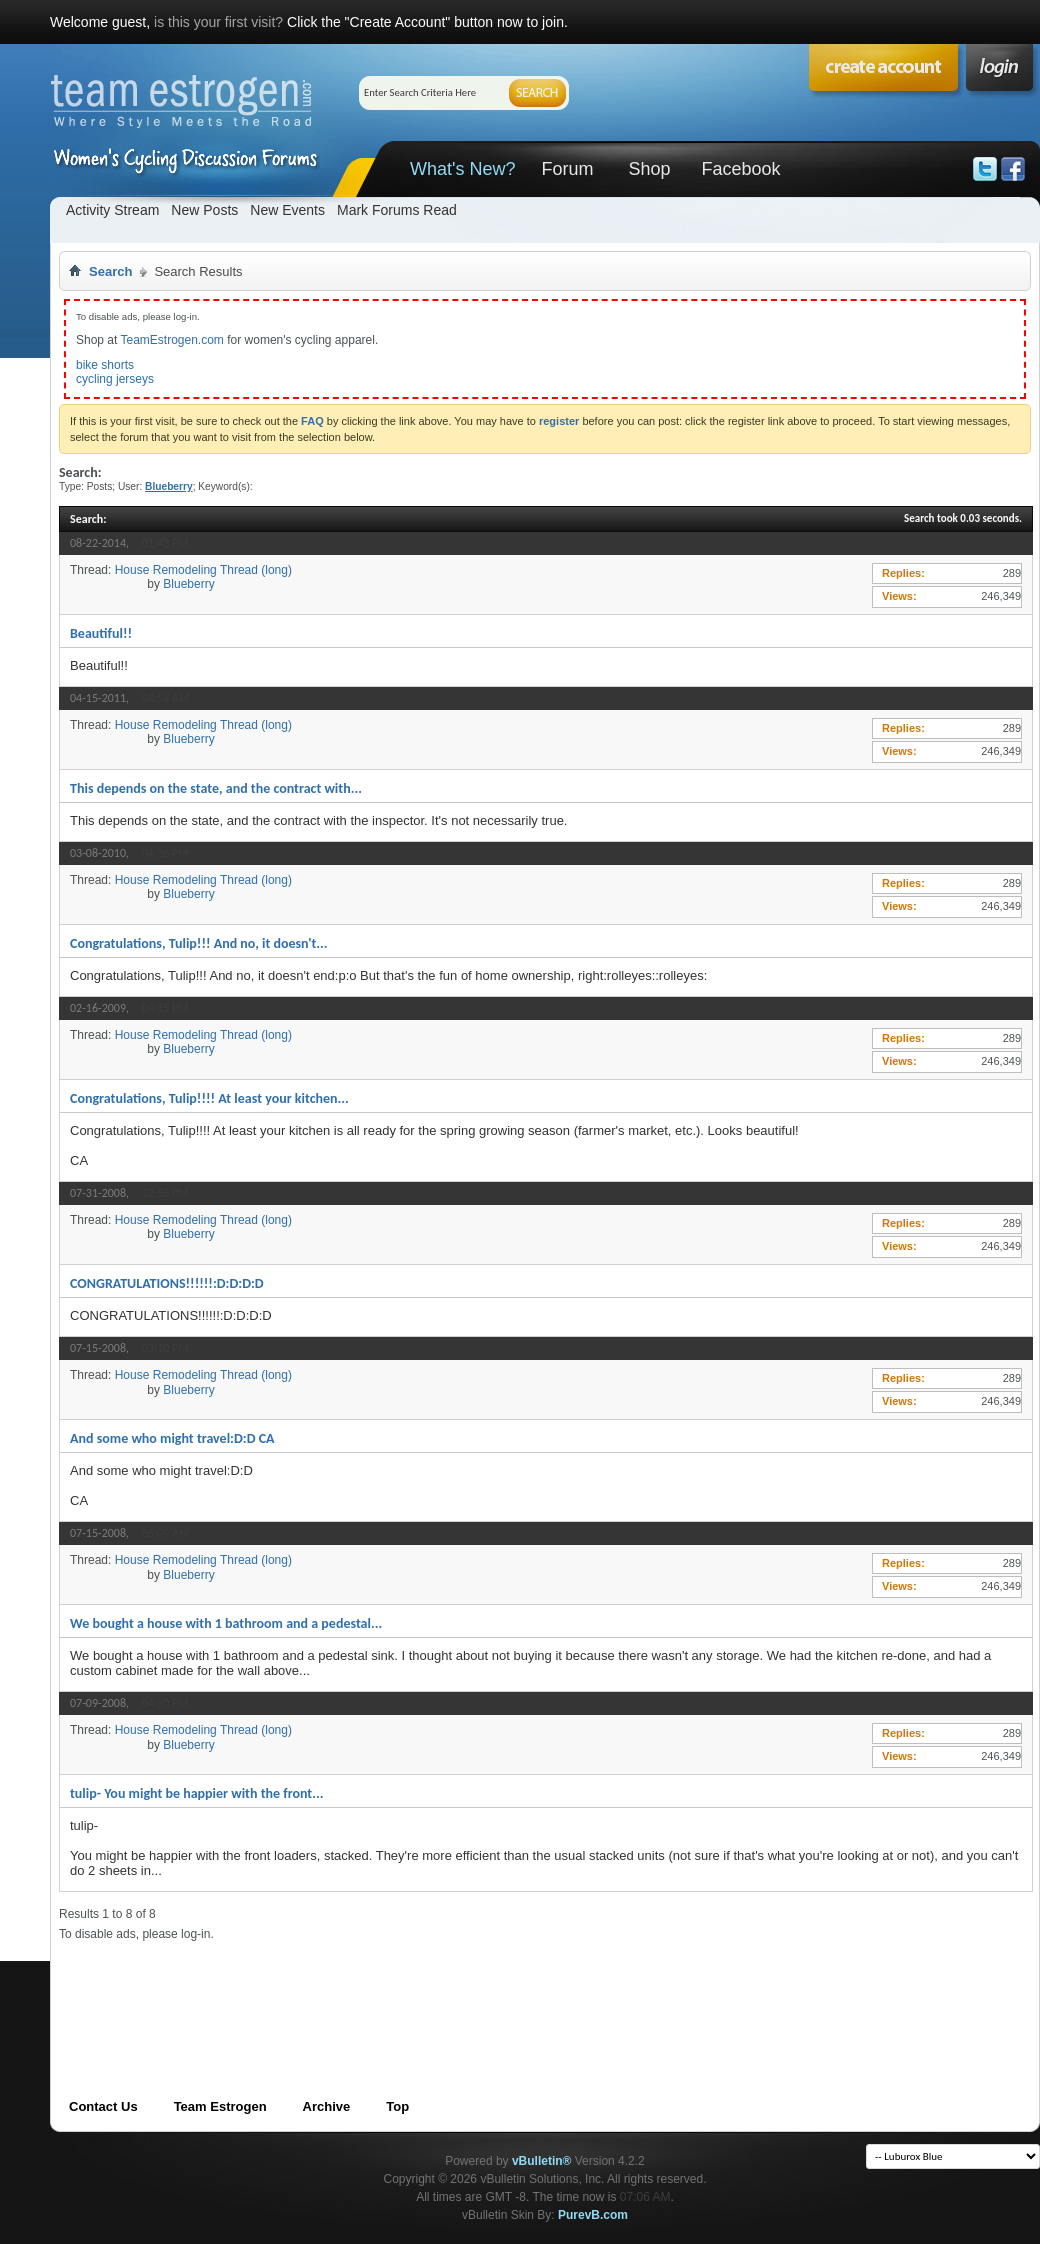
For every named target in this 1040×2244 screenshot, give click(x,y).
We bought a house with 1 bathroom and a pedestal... (226, 1623)
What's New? (462, 169)
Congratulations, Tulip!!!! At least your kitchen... (209, 1098)
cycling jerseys (115, 379)
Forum (567, 169)
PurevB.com (593, 2215)
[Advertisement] (423, 1986)
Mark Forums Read (397, 210)
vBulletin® (542, 2161)
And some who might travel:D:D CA (172, 1438)
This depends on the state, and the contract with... (216, 788)
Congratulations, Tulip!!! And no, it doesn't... (199, 943)
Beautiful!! (101, 633)
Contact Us (103, 2106)
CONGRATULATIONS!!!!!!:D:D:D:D (167, 1283)
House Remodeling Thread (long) (203, 570)
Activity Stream (112, 210)
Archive (327, 2106)
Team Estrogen (220, 2106)
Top (397, 2106)
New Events (287, 210)
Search (110, 271)
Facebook (740, 169)
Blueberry (188, 584)
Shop (649, 169)
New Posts (204, 210)
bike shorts (105, 365)
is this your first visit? (218, 22)
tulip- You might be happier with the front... (196, 1793)
